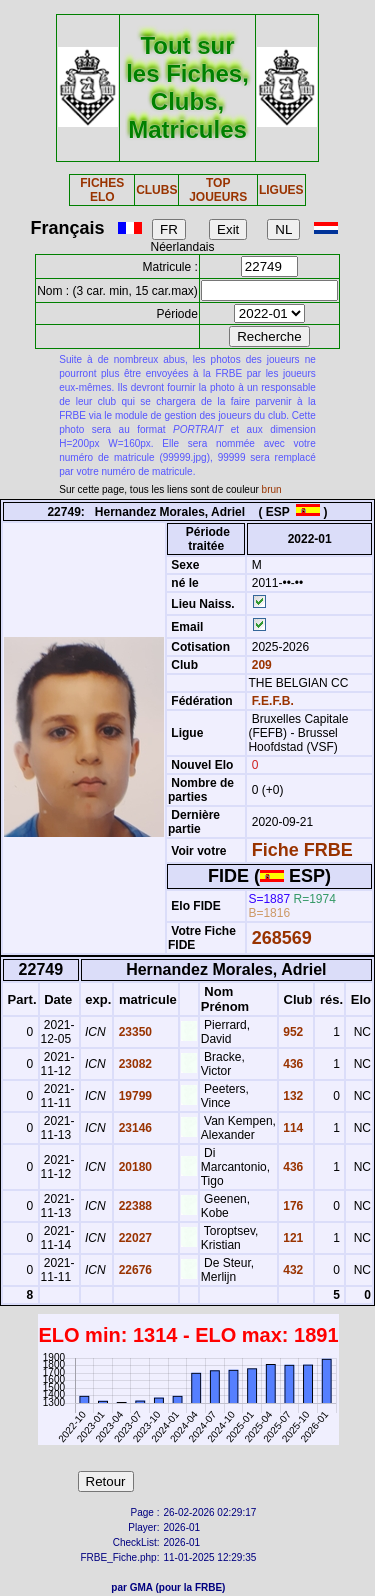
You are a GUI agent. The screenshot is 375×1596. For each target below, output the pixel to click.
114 (291, 1128)
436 (291, 1064)
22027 (133, 1238)
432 (291, 1270)
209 (259, 665)
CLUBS (156, 190)
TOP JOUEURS (218, 190)
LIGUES (281, 190)
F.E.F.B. (273, 701)
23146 (133, 1128)
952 (291, 1032)
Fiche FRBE (302, 850)
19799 (133, 1096)
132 (291, 1096)
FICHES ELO (102, 190)
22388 (133, 1206)
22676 (133, 1270)
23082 (133, 1064)
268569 (282, 938)
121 (291, 1238)
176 (291, 1206)
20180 (133, 1167)
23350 (133, 1032)
